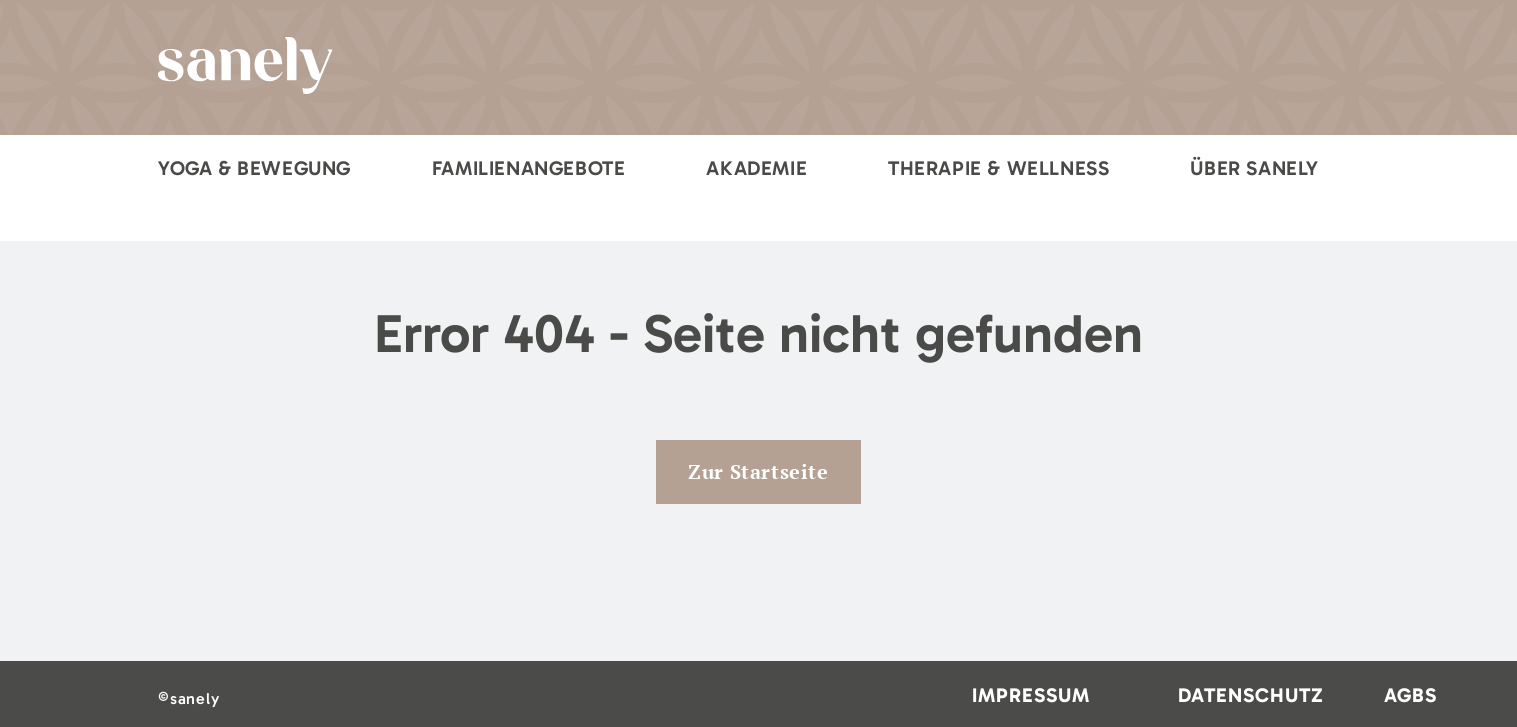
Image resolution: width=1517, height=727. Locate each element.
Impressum (1031, 695)
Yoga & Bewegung (254, 168)
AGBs (1410, 695)
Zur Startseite (758, 471)
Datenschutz (1251, 695)
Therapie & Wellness (998, 168)
